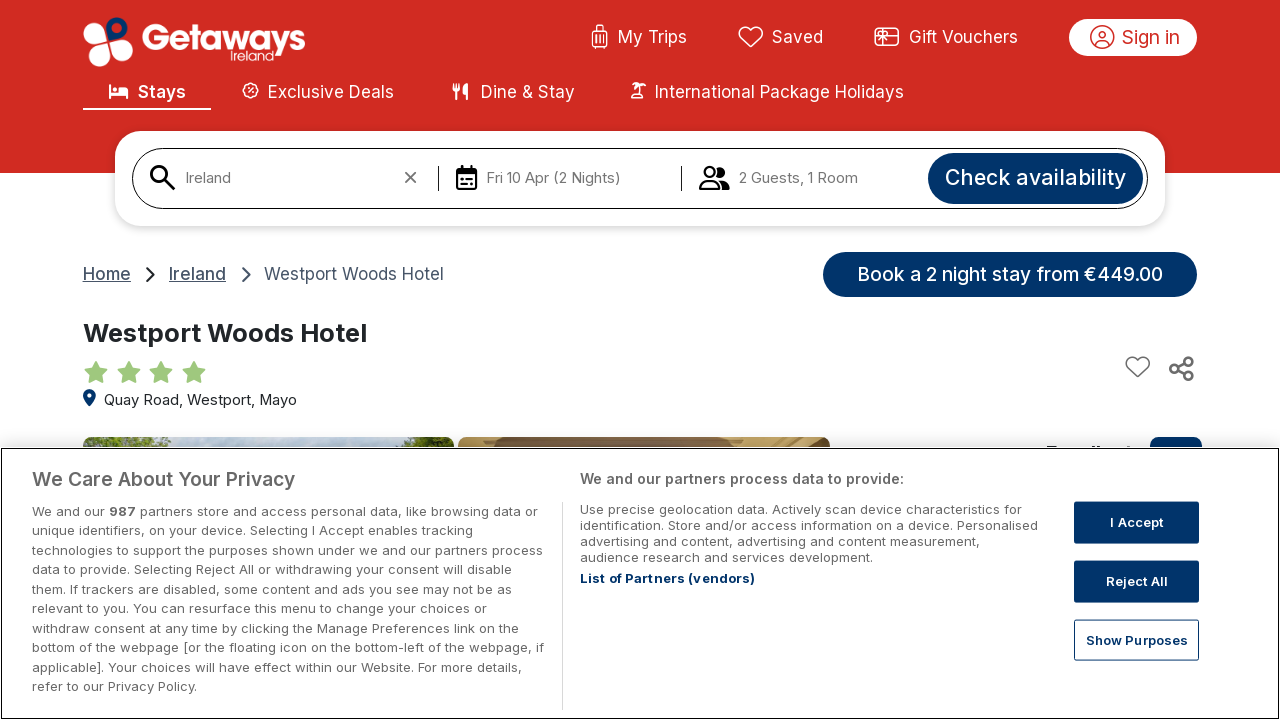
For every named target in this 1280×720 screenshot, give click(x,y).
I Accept (1136, 542)
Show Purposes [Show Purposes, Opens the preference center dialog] (1137, 659)
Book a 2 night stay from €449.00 (1010, 274)
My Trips (638, 38)
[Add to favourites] (1138, 368)
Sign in (1135, 38)
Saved (781, 38)
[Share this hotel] (1180, 368)
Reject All (1137, 600)
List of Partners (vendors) (667, 598)
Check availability (1035, 177)
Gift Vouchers (946, 38)
